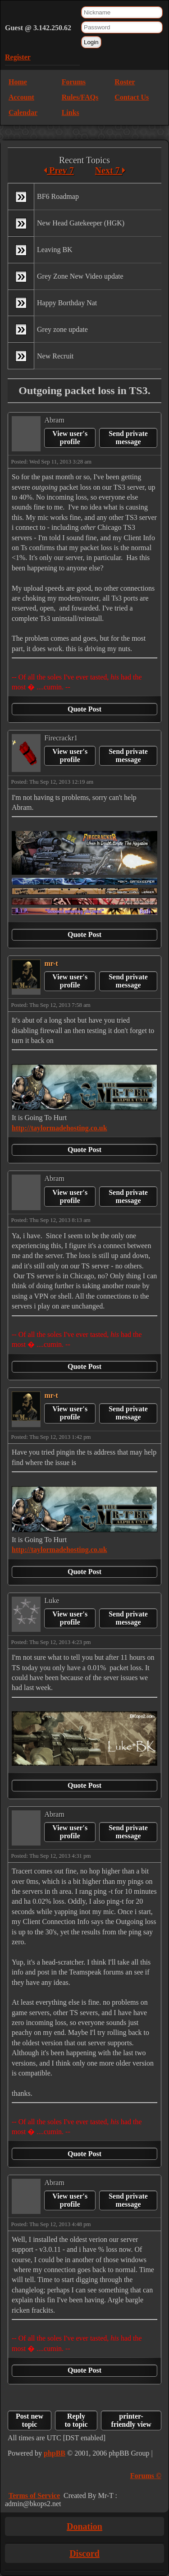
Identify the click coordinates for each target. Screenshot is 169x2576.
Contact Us (131, 97)
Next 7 (110, 170)
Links (70, 112)
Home (18, 82)
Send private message (128, 437)
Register (18, 57)
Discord (84, 2553)
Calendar (23, 112)
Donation (84, 2526)
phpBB (54, 2453)
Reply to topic (75, 2420)
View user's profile (69, 437)
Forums (74, 82)
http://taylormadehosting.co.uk (59, 1128)
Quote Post (84, 709)
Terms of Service (34, 2495)
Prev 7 (59, 170)
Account (21, 97)
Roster (124, 82)
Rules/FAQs (80, 97)
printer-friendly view (131, 2420)
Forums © (145, 2476)
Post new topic (29, 2420)
